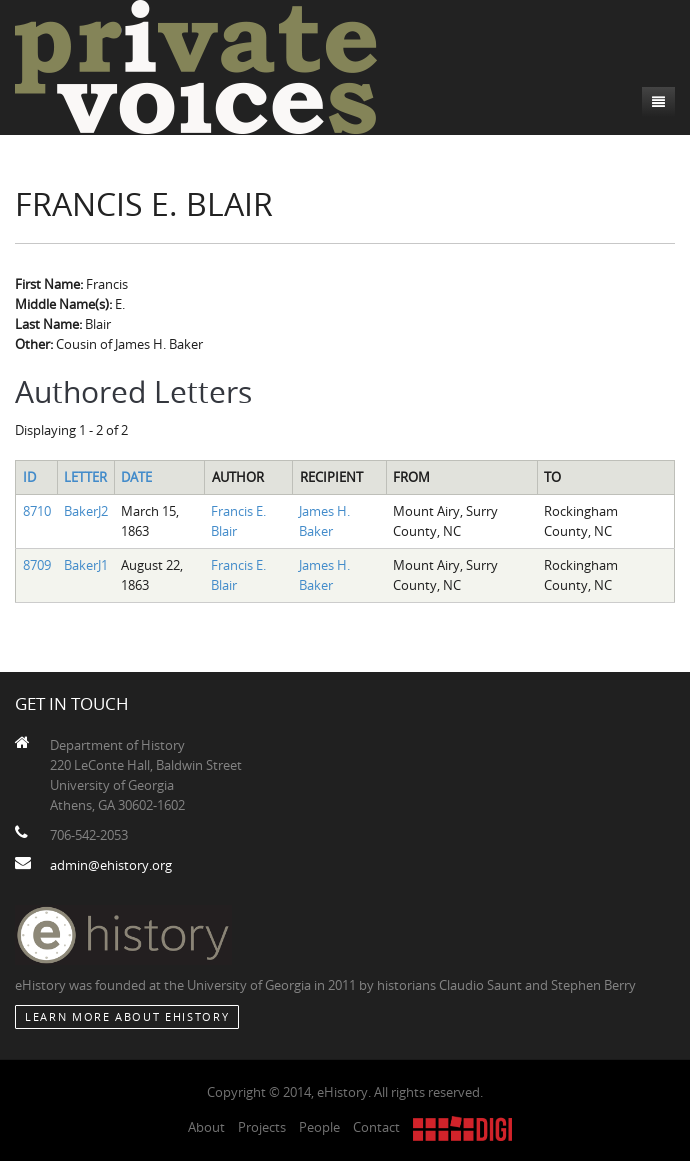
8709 (37, 565)
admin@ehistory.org (111, 865)
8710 (37, 511)
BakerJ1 (86, 565)
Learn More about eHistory (127, 1016)
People (319, 1127)
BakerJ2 (86, 511)
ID (29, 477)
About (206, 1127)
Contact (376, 1127)
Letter (85, 477)
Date (136, 477)
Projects (262, 1127)
